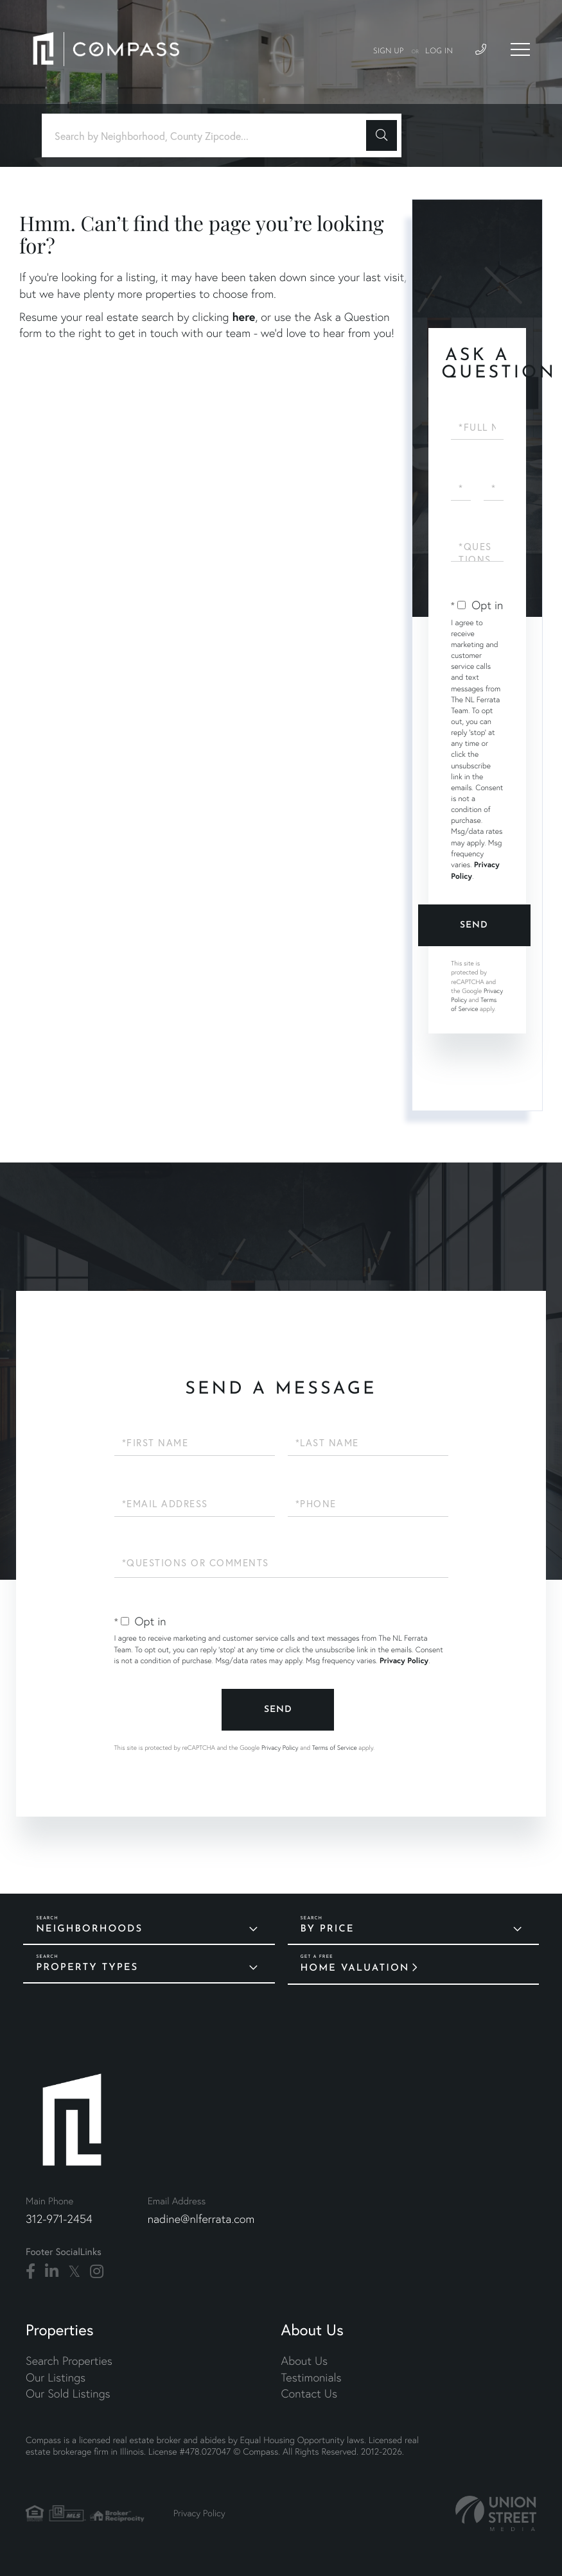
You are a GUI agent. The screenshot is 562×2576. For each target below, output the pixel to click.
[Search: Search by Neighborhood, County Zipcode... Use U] (209, 135)
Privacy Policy (404, 1661)
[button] (381, 135)
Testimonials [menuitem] (311, 2377)
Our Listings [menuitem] (55, 2377)
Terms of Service (473, 1004)
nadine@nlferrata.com (201, 2218)
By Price (328, 1929)
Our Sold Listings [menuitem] (68, 2393)
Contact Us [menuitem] (309, 2393)
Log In (439, 51)
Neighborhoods (89, 1929)
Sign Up (388, 51)
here (243, 316)
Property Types (87, 1968)
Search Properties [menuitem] (69, 2360)
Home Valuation (355, 1968)
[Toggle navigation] (520, 49)
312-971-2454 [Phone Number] (59, 2218)
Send (474, 925)
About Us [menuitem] (304, 2360)
